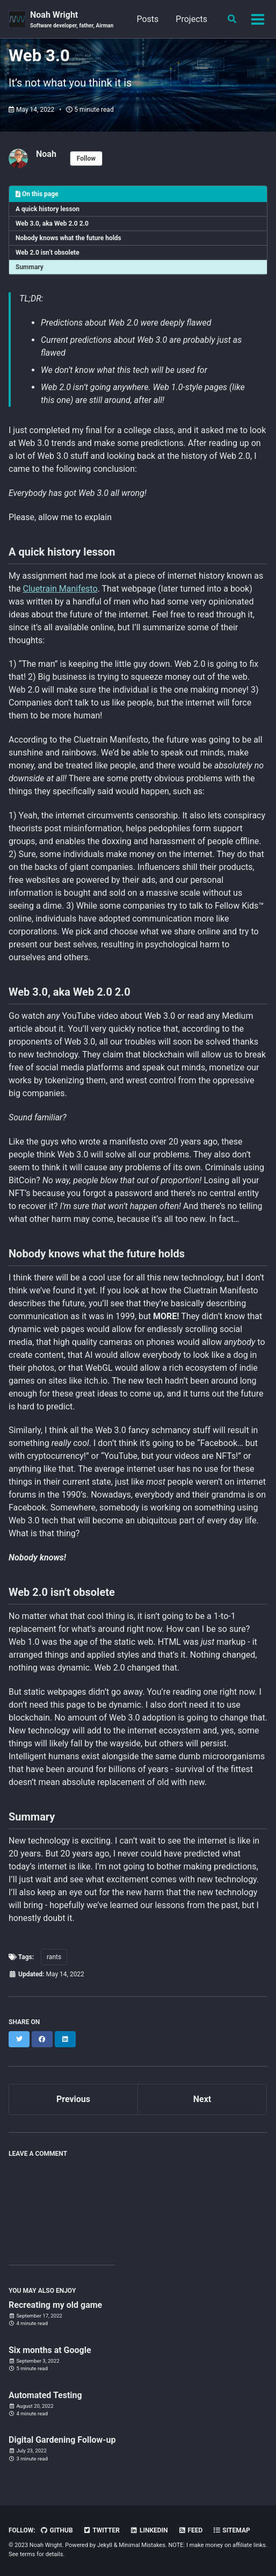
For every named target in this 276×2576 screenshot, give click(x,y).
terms (27, 2554)
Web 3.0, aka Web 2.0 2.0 (52, 223)
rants (54, 1957)
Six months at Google (50, 2350)
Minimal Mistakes (142, 2545)
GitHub (56, 2530)
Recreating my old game (55, 2305)
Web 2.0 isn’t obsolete (47, 252)
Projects (191, 19)
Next (202, 2099)
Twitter (101, 2530)
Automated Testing (45, 2395)
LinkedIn (149, 2530)
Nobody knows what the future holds (68, 238)
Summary (29, 267)
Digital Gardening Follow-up (62, 2440)
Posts (147, 19)
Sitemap (231, 2530)
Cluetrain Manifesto (60, 589)
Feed (190, 2530)
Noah (46, 154)
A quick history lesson (47, 209)
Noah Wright (71, 20)
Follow (86, 158)
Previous (73, 2099)
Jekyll (104, 2545)
